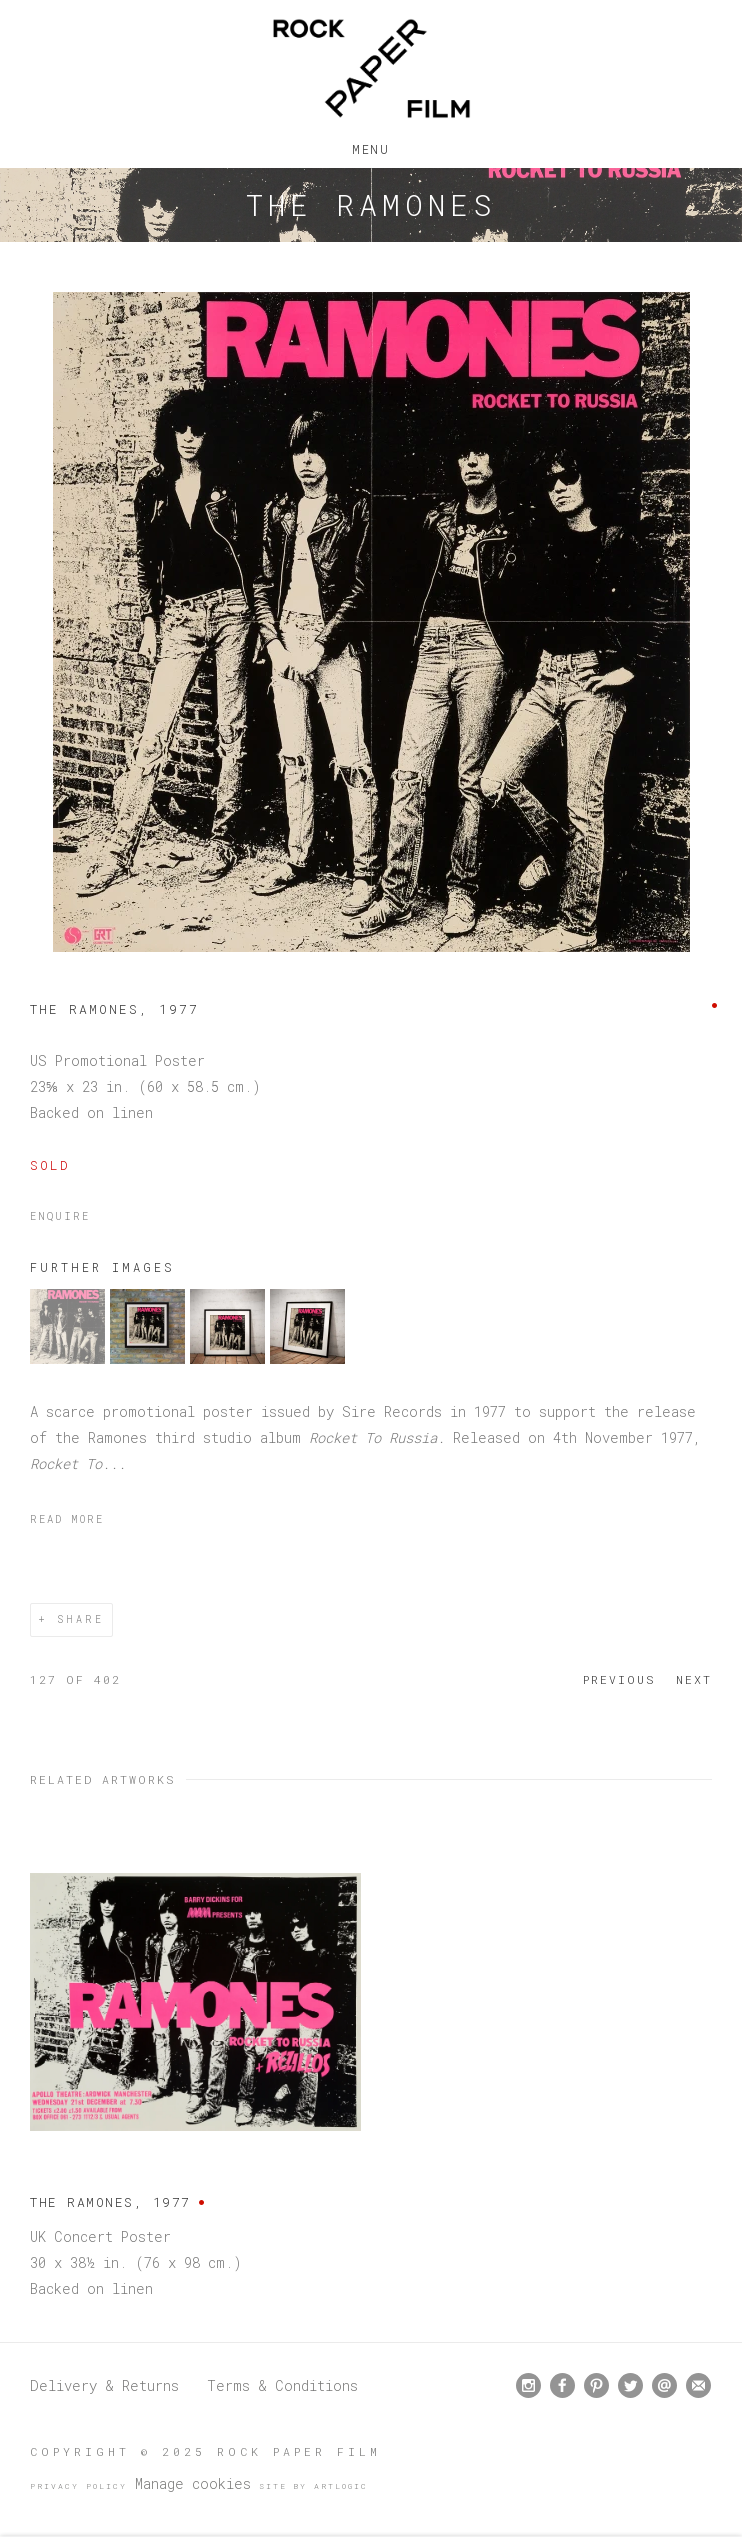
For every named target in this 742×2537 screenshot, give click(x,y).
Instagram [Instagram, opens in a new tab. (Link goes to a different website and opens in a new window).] (528, 2386)
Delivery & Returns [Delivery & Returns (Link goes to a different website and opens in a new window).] (104, 2385)
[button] (67, 1358)
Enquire (60, 1216)
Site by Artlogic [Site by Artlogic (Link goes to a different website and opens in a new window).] (313, 2486)
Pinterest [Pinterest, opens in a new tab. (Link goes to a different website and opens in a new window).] (596, 2386)
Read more (67, 1519)
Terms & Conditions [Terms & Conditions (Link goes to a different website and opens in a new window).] (282, 2385)
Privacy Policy (78, 2486)
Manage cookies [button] (193, 2483)
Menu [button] (370, 145)
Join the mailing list (698, 2385)
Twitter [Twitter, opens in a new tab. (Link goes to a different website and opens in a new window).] (630, 2386)
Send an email (664, 2385)
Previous (619, 1679)
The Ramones (371, 204)
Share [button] (80, 1619)
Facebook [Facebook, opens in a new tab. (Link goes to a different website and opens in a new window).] (562, 2386)
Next (694, 1679)
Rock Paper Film (371, 68)
